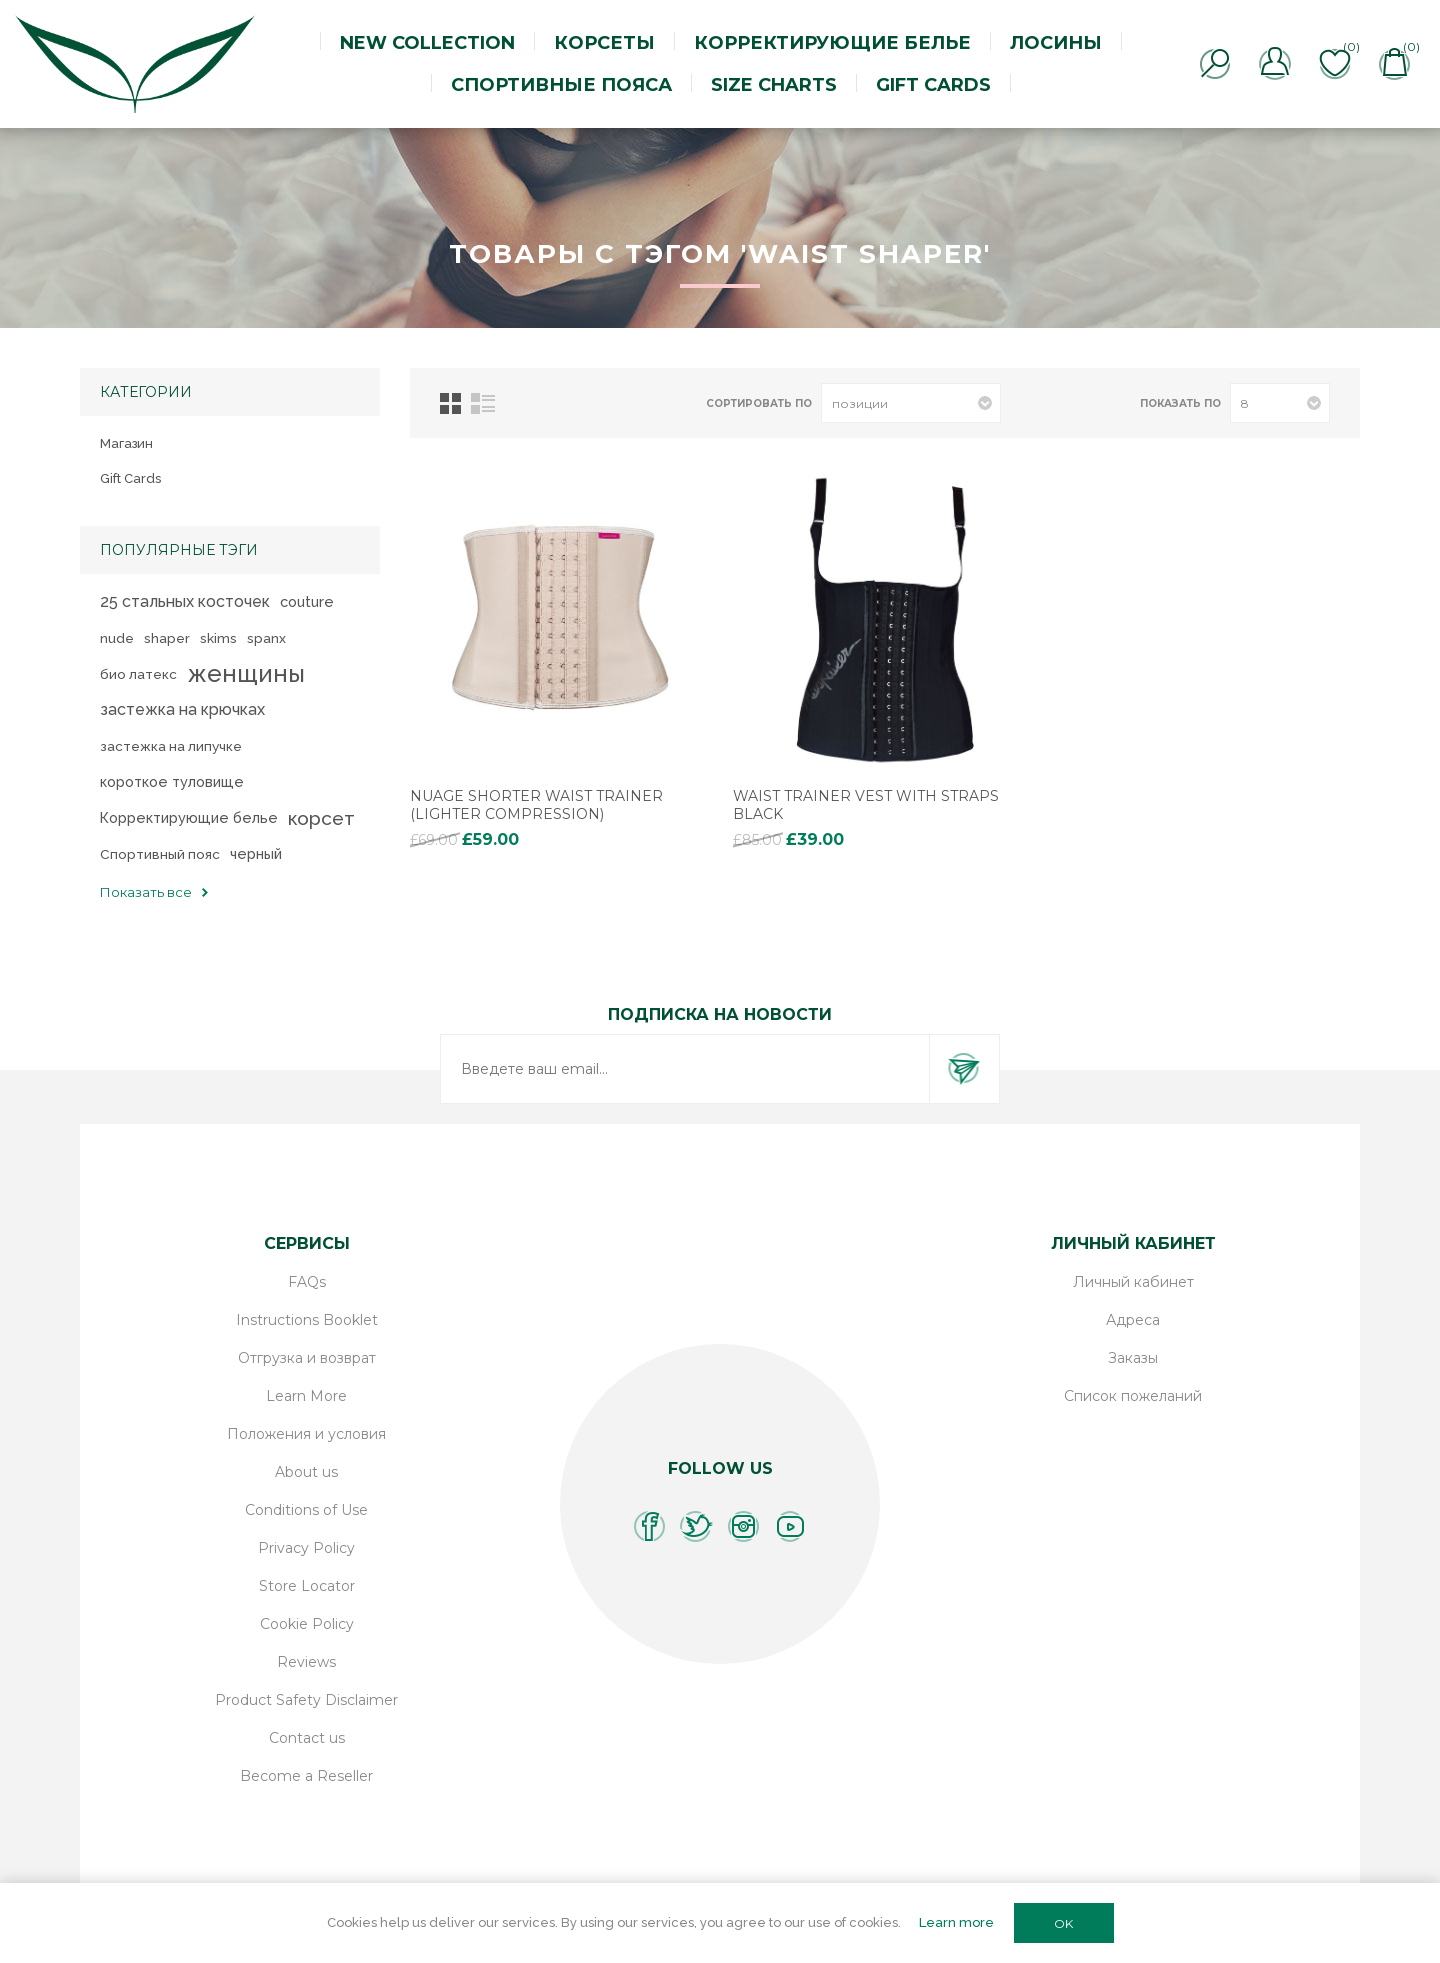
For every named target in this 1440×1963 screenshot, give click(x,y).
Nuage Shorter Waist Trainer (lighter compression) (536, 805)
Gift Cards (130, 478)
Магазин (126, 443)
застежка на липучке (171, 746)
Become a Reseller (306, 1776)
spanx (266, 638)
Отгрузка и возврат (307, 1358)
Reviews (306, 1662)
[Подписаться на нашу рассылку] (685, 1069)
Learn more (956, 1922)
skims (218, 638)
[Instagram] (743, 1526)
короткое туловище (172, 781)
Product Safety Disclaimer (306, 1700)
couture (307, 601)
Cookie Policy (307, 1624)
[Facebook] (649, 1526)
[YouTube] (790, 1526)
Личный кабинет (1133, 1282)
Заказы (1133, 1358)
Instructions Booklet (307, 1320)
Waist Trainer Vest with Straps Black (866, 805)
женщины (246, 673)
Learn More (306, 1396)
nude (117, 638)
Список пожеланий (1133, 1396)
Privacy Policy (306, 1548)
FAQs (307, 1282)
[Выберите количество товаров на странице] (1280, 403)
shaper (167, 638)
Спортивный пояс (160, 854)
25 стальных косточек (185, 601)
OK (1063, 1923)
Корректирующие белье (189, 817)
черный (256, 853)
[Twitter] (696, 1526)
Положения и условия (306, 1434)
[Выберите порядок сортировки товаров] (911, 403)
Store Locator (307, 1586)
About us (306, 1472)
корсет (321, 818)
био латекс (138, 674)
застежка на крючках (182, 709)
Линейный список (483, 403)
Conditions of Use (306, 1510)
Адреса (1133, 1320)
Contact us (307, 1738)
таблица (450, 403)
